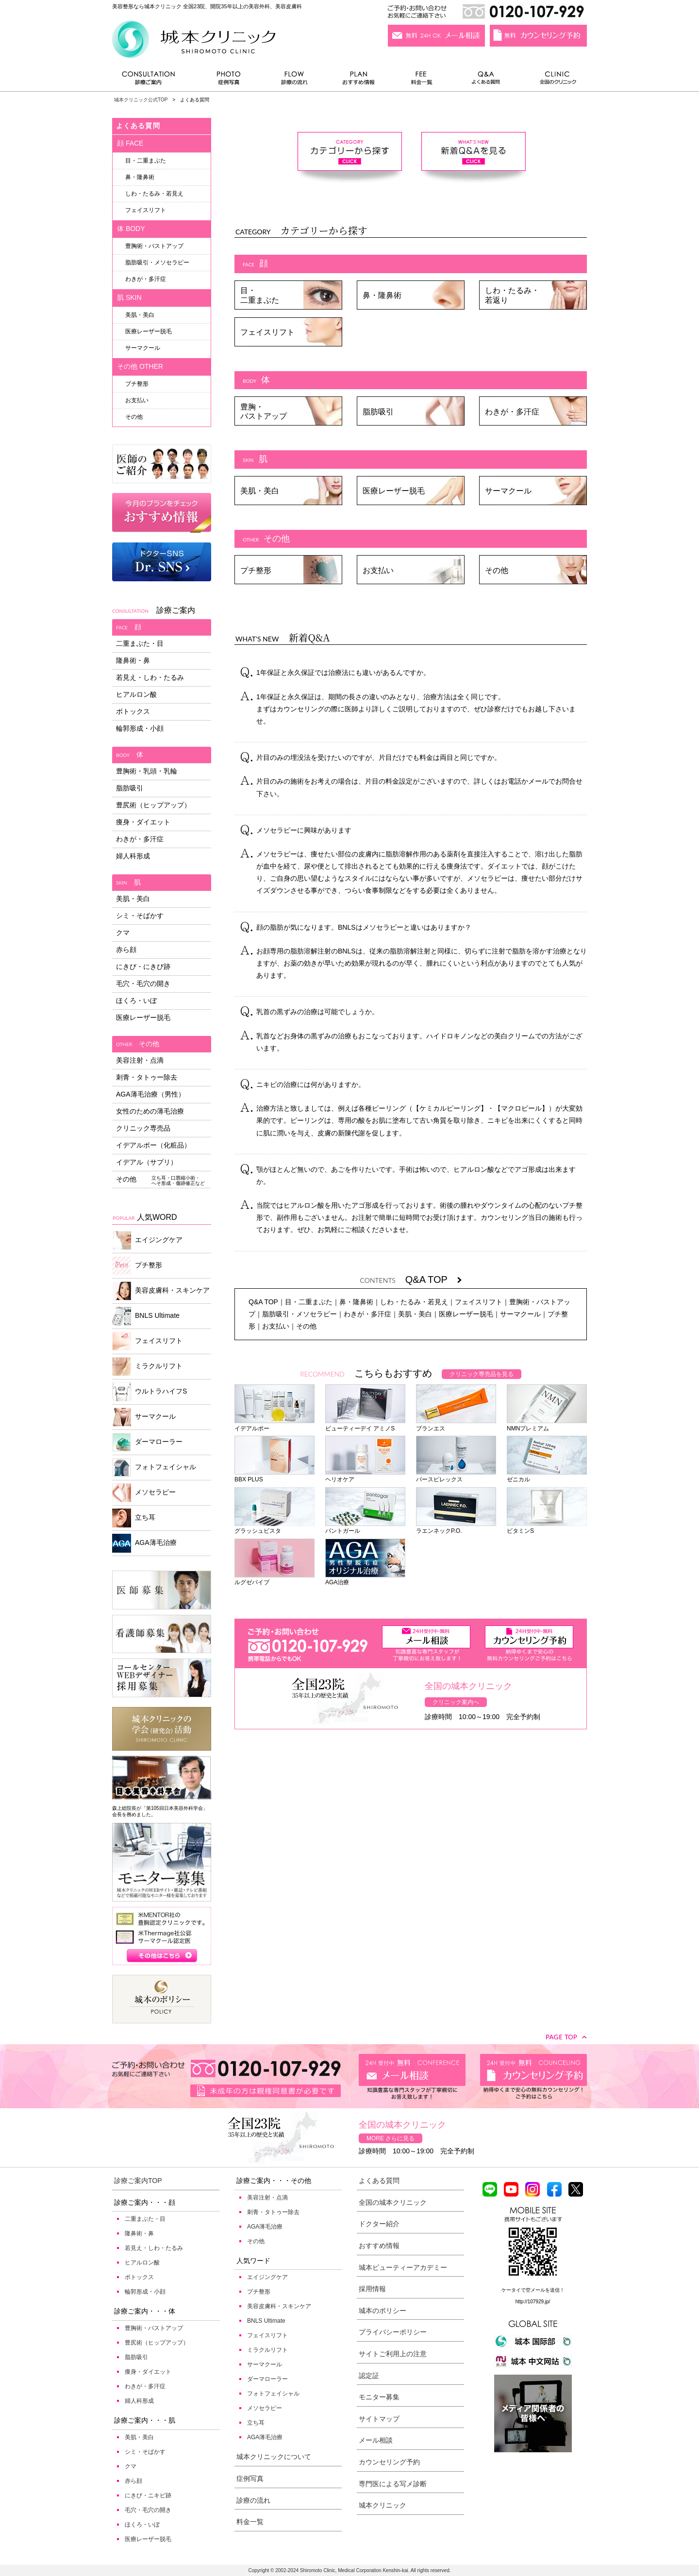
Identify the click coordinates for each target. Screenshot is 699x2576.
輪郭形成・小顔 (140, 728)
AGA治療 (365, 1579)
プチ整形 (255, 570)
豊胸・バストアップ (263, 411)
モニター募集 (379, 2397)
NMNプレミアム (547, 1424)
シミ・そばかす (140, 915)
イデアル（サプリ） (146, 1162)
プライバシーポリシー (393, 2332)
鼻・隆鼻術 (382, 295)
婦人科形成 (133, 856)
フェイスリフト (267, 332)
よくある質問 (487, 80)
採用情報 (372, 2289)
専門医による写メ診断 (393, 2484)
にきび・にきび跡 (143, 966)
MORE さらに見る (390, 2138)
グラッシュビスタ (274, 1527)
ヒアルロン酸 (136, 694)
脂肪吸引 (378, 412)
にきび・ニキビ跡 (148, 2495)
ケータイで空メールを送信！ (533, 2290)
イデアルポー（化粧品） (153, 1145)
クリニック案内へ (456, 1702)
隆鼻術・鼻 (133, 660)
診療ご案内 (153, 80)
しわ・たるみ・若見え (414, 1302)
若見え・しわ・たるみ (150, 677)
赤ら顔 (126, 949)
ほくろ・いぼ (136, 1000)
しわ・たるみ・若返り (512, 295)
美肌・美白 (259, 491)
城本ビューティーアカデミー (403, 2267)
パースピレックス (456, 1476)
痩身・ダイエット (143, 822)
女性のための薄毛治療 (150, 1111)
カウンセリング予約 (389, 2462)
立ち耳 (133, 1518)
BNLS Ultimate (146, 1316)
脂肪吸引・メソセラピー (299, 1314)
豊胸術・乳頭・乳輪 (146, 771)
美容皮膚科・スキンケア (161, 1290)
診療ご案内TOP (138, 2180)
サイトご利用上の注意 (393, 2354)
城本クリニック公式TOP (140, 99)
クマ (123, 932)
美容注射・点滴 (140, 1060)
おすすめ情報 (358, 80)
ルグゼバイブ (274, 1579)
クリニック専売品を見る (481, 1374)
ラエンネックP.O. (456, 1527)
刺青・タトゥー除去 (146, 1077)
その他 (496, 570)
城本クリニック (382, 2505)
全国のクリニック (554, 80)
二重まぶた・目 (140, 643)
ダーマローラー (147, 1442)
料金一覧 (422, 80)
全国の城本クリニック (393, 2202)
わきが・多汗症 (512, 412)
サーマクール (508, 491)
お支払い (378, 570)
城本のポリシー (382, 2310)
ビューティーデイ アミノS (365, 1424)
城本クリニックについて (273, 2457)
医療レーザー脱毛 (394, 491)
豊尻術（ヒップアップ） (153, 805)
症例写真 (228, 80)
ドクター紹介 (379, 2224)
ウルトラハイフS (149, 1391)
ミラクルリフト (147, 1366)
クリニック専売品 (143, 1128)
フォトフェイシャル (154, 1467)
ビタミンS (547, 1527)
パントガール (365, 1527)
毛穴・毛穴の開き (143, 983)
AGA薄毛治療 (144, 1543)
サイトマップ (379, 2419)
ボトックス (133, 711)
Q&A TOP (433, 1279)
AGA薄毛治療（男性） (150, 1094)
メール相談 (376, 2440)
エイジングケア (147, 1240)
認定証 (369, 2375)
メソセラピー (144, 1492)
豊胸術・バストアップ (154, 246)
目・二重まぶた (259, 295)
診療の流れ (294, 80)
